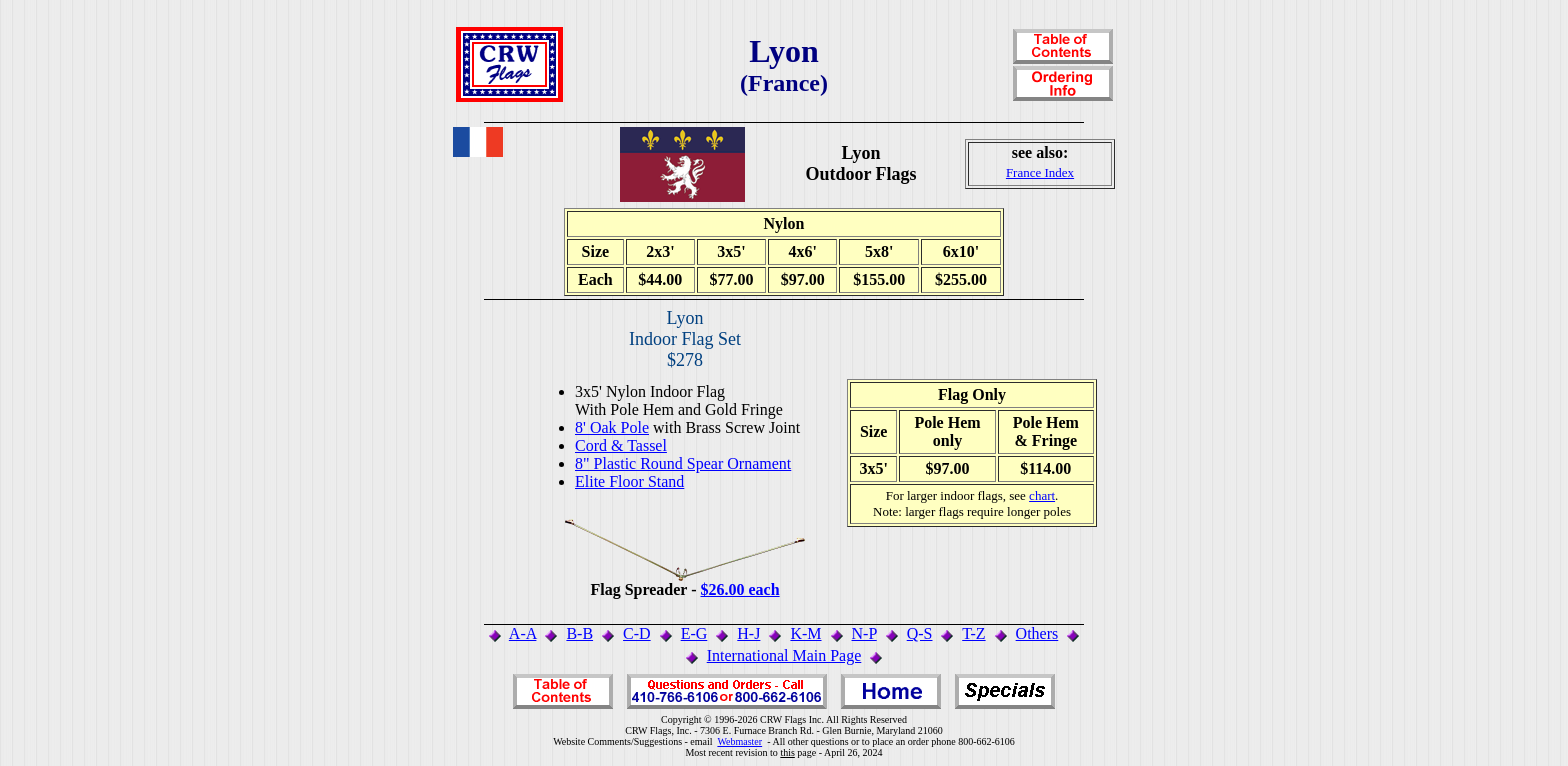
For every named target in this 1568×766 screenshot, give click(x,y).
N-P (864, 633)
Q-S (920, 633)
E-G (694, 633)
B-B (579, 633)
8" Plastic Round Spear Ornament (683, 463)
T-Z (973, 633)
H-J (748, 633)
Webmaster (739, 741)
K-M (805, 633)
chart (1042, 495)
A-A (523, 633)
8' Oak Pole (612, 427)
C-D (637, 633)
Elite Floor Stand (629, 481)
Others (1037, 633)
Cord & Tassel (621, 445)
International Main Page (784, 655)
